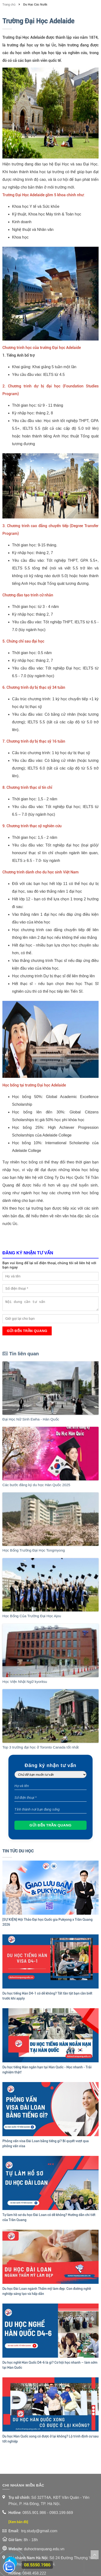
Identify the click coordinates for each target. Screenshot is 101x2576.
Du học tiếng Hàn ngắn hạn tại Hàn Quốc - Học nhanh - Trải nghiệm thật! (47, 2069)
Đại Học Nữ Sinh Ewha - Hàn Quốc (30, 1419)
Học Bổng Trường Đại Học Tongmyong (33, 1550)
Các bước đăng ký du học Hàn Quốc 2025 (36, 1485)
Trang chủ (9, 4)
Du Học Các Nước (35, 4)
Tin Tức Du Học (18, 1851)
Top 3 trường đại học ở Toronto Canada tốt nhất (40, 1747)
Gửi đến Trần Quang (27, 1331)
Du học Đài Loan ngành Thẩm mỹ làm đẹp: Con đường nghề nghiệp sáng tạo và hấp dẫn (46, 2291)
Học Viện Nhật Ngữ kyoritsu (24, 1681)
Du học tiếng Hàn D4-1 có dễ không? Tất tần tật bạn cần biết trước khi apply (47, 1995)
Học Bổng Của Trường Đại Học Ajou (31, 1616)
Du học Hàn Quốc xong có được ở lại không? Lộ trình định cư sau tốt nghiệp (50, 2438)
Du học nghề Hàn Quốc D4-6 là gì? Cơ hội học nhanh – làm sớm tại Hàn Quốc (49, 2365)
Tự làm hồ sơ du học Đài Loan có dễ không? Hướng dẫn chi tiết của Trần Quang (48, 2217)
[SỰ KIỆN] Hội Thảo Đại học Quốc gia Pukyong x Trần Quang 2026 (47, 1922)
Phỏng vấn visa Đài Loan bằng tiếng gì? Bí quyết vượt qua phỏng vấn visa (45, 2143)
